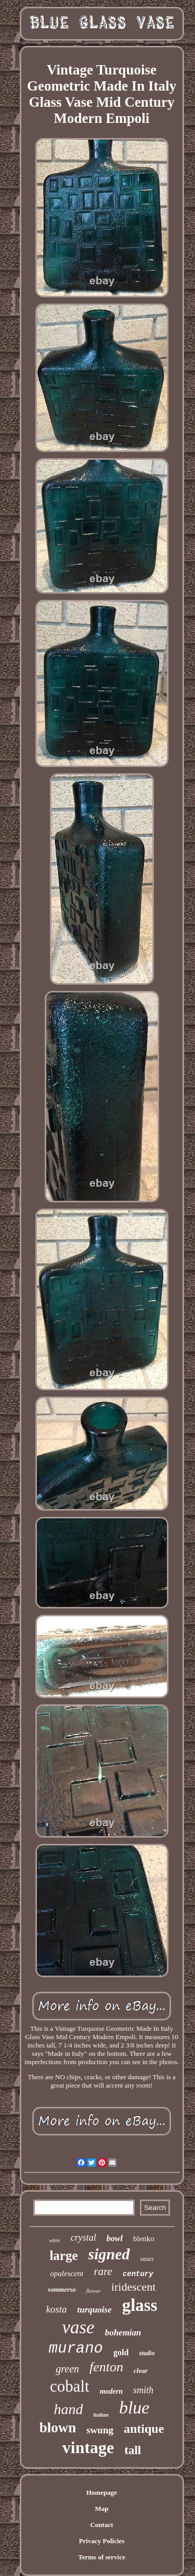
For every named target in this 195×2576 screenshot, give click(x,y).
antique (144, 2428)
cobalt (69, 2386)
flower (93, 2291)
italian (101, 2414)
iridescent (133, 2286)
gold (120, 2352)
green (67, 2368)
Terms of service (101, 2557)
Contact (101, 2525)
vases (147, 2259)
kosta (56, 2309)
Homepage (101, 2492)
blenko (143, 2238)
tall (132, 2450)
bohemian (123, 2333)
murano (76, 2348)
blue (134, 2407)
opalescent (66, 2273)
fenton (106, 2366)
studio (146, 2353)
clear (141, 2370)
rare (103, 2271)
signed (109, 2254)
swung (99, 2429)
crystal (83, 2237)
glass (140, 2305)
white (54, 2240)
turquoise (94, 2310)
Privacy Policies (102, 2541)
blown (58, 2427)
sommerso (62, 2289)
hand (68, 2409)
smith (143, 2390)
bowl (115, 2238)
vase (78, 2327)
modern (111, 2391)
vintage (88, 2447)
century (138, 2274)
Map (102, 2508)
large (63, 2255)
